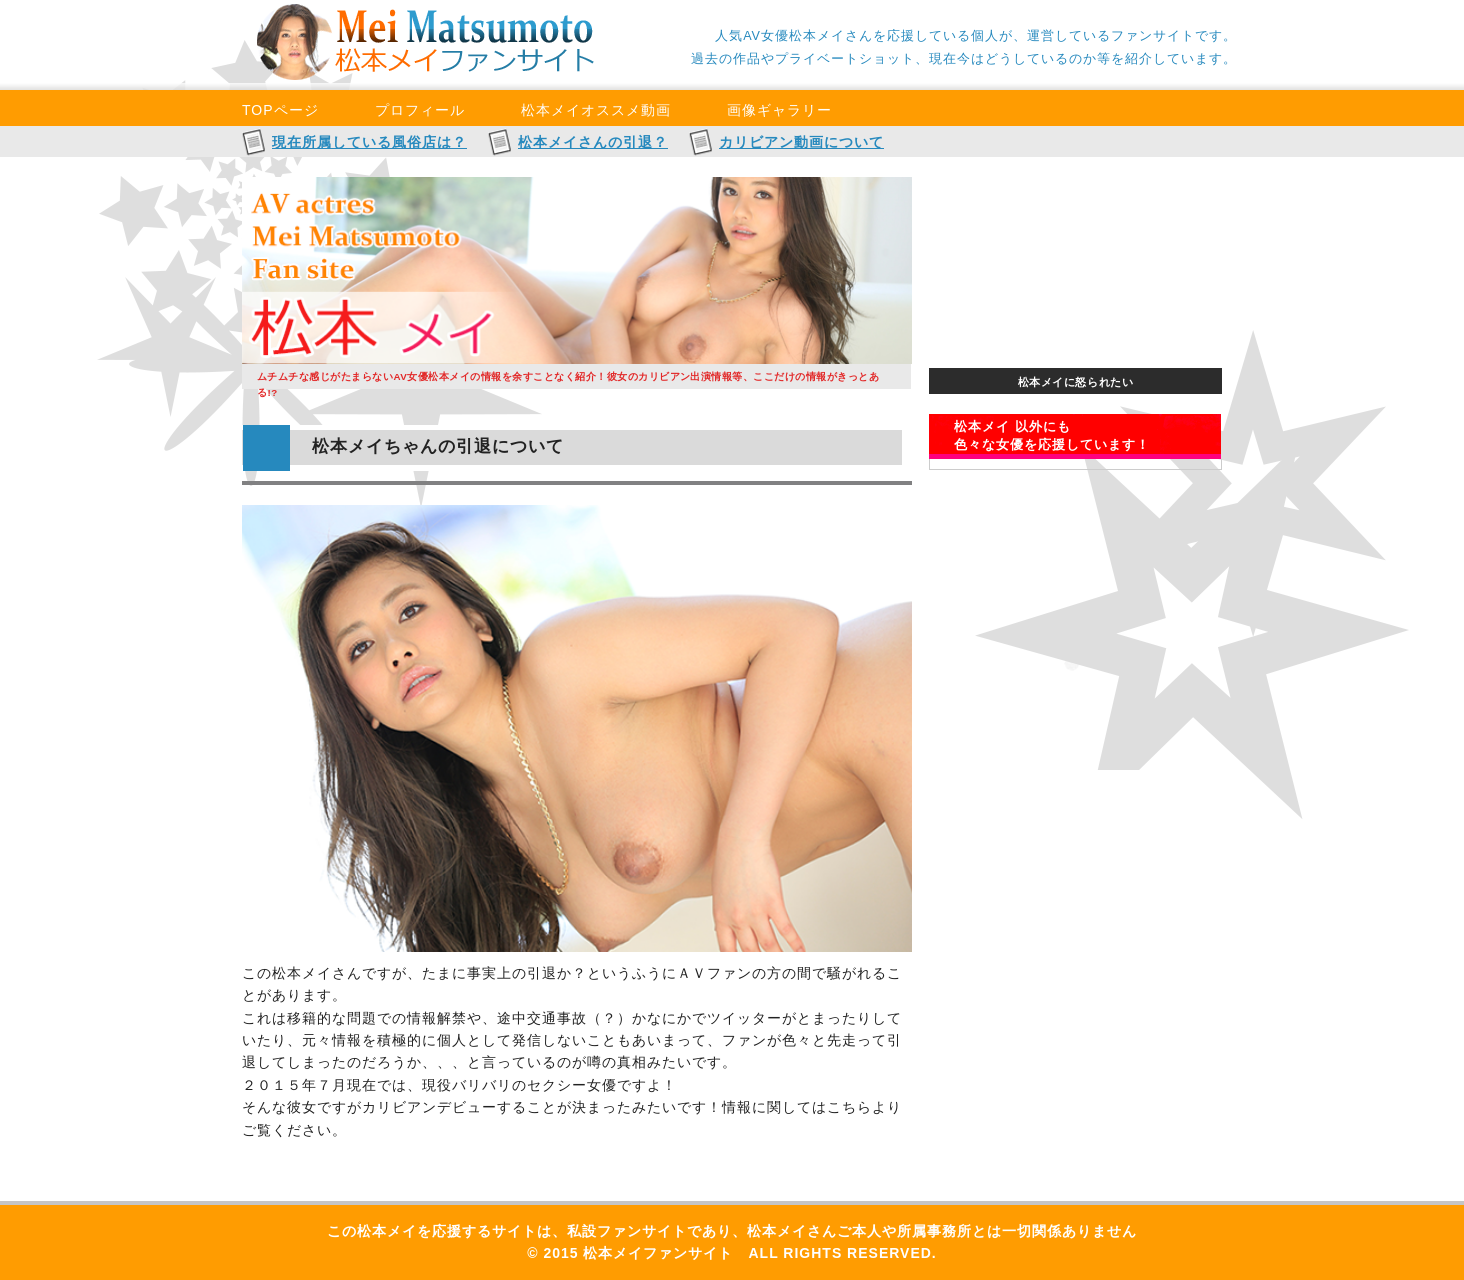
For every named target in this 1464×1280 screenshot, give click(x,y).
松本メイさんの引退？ (593, 142)
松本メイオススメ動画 (596, 110)
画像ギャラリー (779, 110)
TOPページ (280, 110)
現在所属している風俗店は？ (369, 142)
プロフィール (420, 110)
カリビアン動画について (801, 142)
